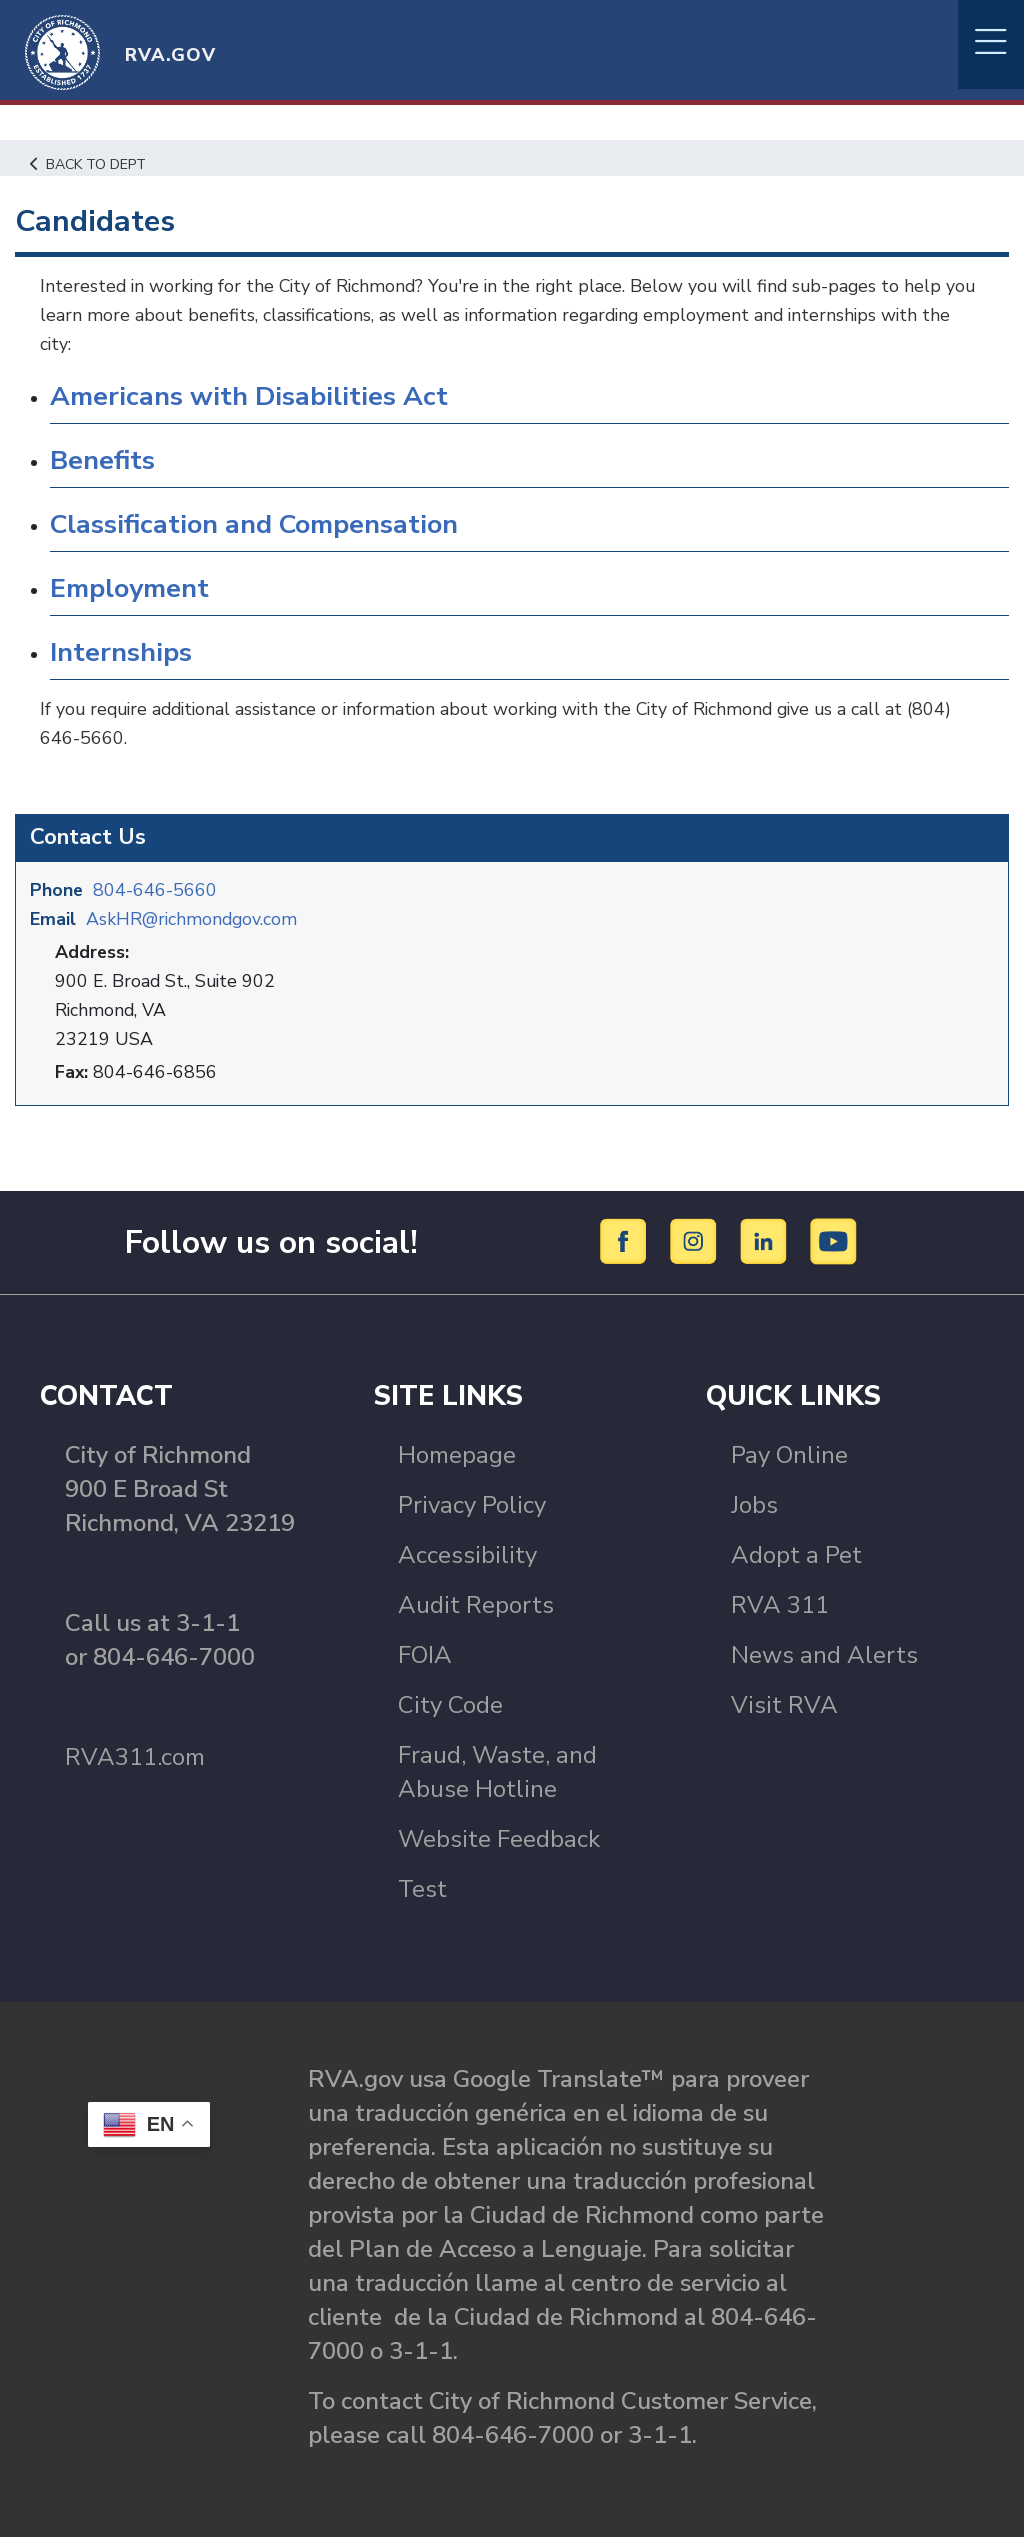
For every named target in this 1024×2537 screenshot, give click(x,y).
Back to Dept (90, 164)
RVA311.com (135, 1756)
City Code (450, 1704)
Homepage (457, 1454)
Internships (121, 652)
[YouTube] (834, 1240)
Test (422, 1888)
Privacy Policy (472, 1504)
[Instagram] (696, 1240)
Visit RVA (784, 1704)
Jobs (754, 1504)
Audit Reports (476, 1604)
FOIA (425, 1654)
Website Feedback (499, 1838)
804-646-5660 (156, 889)
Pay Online (789, 1454)
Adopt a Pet (796, 1554)
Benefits (103, 460)
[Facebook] (626, 1240)
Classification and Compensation (256, 524)
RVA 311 (780, 1604)
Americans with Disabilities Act (249, 396)
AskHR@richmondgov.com (193, 918)
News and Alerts (824, 1654)
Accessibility (467, 1554)
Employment (130, 588)
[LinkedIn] (766, 1240)
